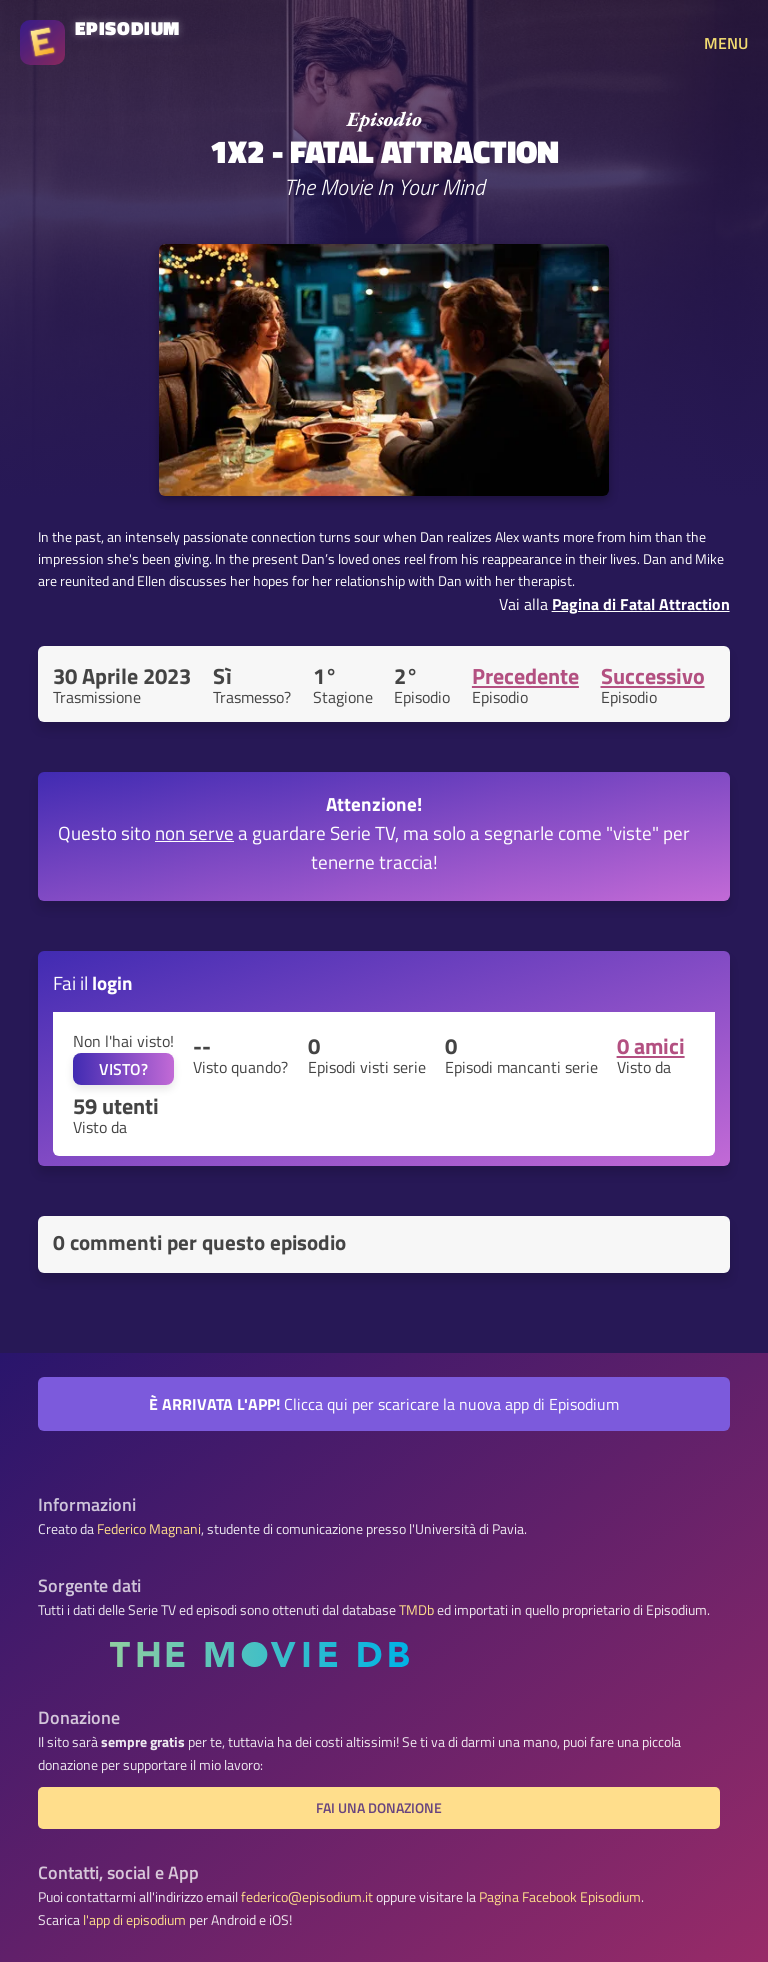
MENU (726, 43)
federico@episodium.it (307, 1897)
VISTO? (123, 1069)
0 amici (651, 1046)
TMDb (416, 1610)
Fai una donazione (379, 1808)
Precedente (525, 676)
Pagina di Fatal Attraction (641, 604)
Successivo (653, 676)
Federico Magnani (149, 1529)
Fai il (93, 982)
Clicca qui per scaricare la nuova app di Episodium (384, 1404)
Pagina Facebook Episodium (560, 1897)
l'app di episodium (134, 1920)
